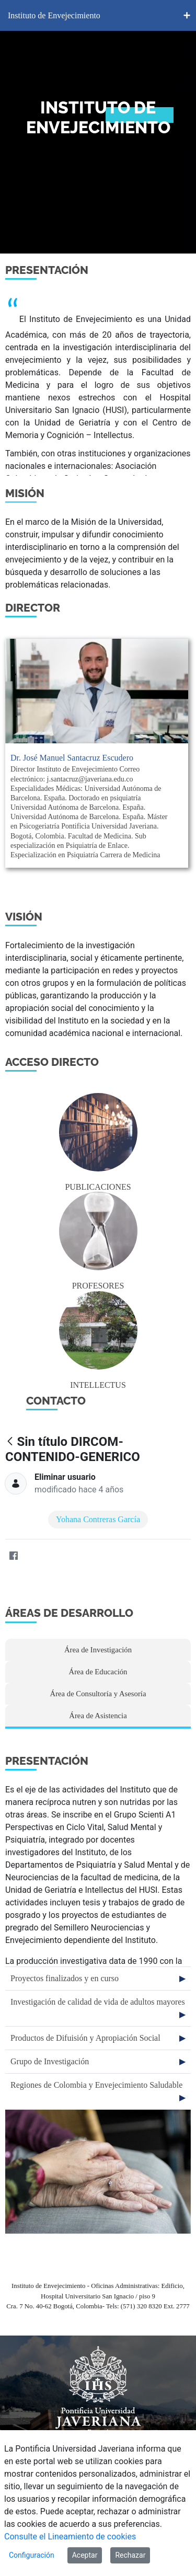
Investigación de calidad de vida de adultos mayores (97, 2001)
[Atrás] (10, 1442)
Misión (24, 493)
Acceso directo (52, 1061)
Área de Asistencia (97, 1715)
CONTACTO (56, 1400)
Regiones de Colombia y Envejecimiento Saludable (96, 2084)
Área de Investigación (98, 1650)
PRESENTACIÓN (46, 1760)
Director (32, 607)
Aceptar (85, 2555)
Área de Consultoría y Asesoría (98, 1693)
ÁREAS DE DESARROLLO (69, 1612)
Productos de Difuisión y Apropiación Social (85, 2037)
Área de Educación (98, 1672)
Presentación (46, 270)
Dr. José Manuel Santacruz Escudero (71, 757)
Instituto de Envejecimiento (54, 15)
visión (23, 916)
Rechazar (130, 2555)
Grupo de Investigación (49, 2061)
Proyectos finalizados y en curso (64, 1978)
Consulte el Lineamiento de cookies (70, 2537)
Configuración (31, 2555)
